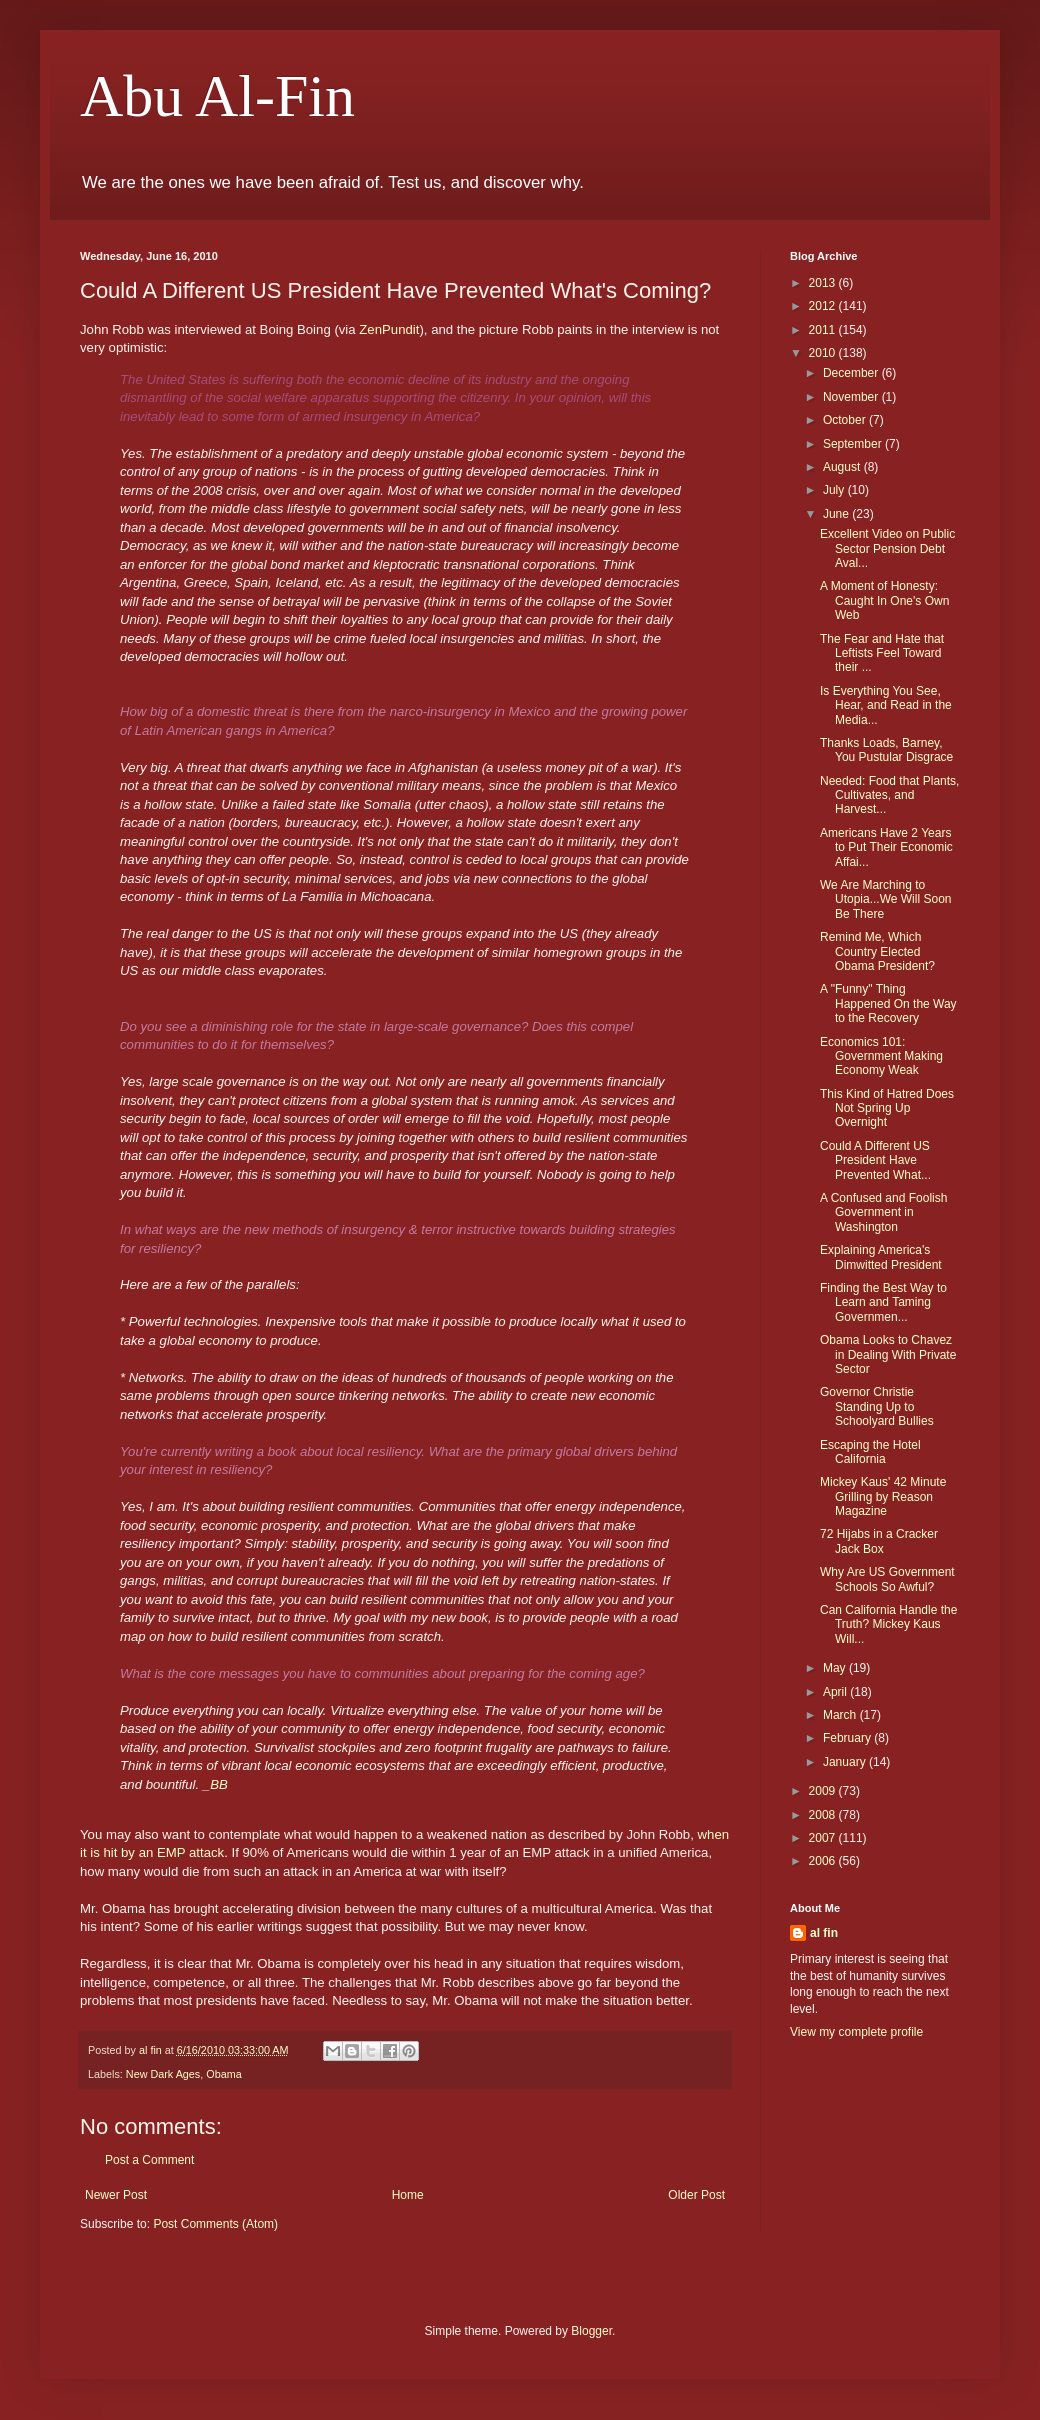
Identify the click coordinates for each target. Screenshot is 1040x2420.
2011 (824, 330)
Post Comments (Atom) (215, 2224)
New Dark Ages (163, 2074)
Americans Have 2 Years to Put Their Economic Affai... (886, 847)
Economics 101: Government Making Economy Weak (881, 1056)
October (846, 420)
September (854, 444)
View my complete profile (856, 2032)
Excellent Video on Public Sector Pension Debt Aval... (887, 548)
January (846, 1762)
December (852, 373)
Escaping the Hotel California (870, 1452)
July (835, 490)
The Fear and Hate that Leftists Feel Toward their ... (882, 653)
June (837, 514)
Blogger (591, 2331)
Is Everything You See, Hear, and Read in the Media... (886, 705)
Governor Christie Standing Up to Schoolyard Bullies (877, 1406)
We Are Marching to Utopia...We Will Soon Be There (886, 899)
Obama (223, 2074)
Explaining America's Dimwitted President (881, 1257)
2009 (824, 1791)
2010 (824, 353)
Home (408, 2195)
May (836, 1668)
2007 (824, 1838)
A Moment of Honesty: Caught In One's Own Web (884, 600)
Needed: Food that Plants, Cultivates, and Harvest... (889, 795)
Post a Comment (149, 2160)
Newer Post (116, 2195)
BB (219, 1784)
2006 (824, 1861)
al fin (824, 1933)
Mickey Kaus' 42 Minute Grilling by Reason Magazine (883, 1496)
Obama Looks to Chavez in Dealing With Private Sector (888, 1354)
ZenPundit (389, 329)
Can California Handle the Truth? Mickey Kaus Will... (888, 1624)
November (852, 397)
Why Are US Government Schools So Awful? (887, 1579)
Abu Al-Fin (217, 96)
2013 (824, 283)
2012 (824, 306)
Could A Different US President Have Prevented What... (875, 1160)
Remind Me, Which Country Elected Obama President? (877, 951)
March (841, 1715)
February (848, 1738)
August (843, 467)
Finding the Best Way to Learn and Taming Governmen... (883, 1302)
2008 (824, 1815)
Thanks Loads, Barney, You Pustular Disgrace (886, 750)
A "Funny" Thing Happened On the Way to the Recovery (888, 1003)
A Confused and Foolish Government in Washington (883, 1212)
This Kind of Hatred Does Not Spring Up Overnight (887, 1108)
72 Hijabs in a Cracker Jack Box (879, 1541)
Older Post (696, 2195)
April (836, 1692)
